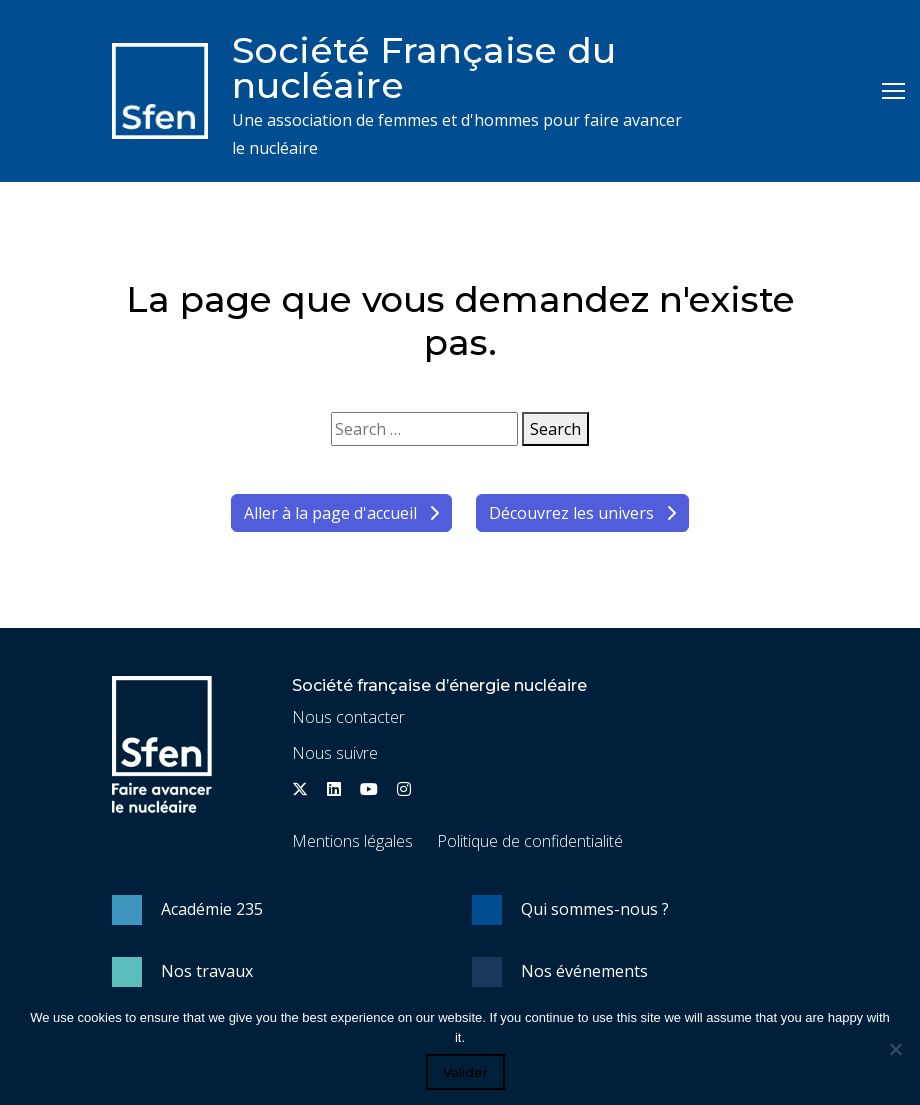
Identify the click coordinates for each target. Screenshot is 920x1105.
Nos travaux (207, 971)
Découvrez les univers (582, 513)
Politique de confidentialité (530, 841)
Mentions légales (352, 841)
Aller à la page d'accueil (341, 513)
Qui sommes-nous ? (595, 909)
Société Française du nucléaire (424, 67)
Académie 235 (212, 909)
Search (555, 429)
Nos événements (584, 971)
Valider (465, 1072)
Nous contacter (348, 717)
